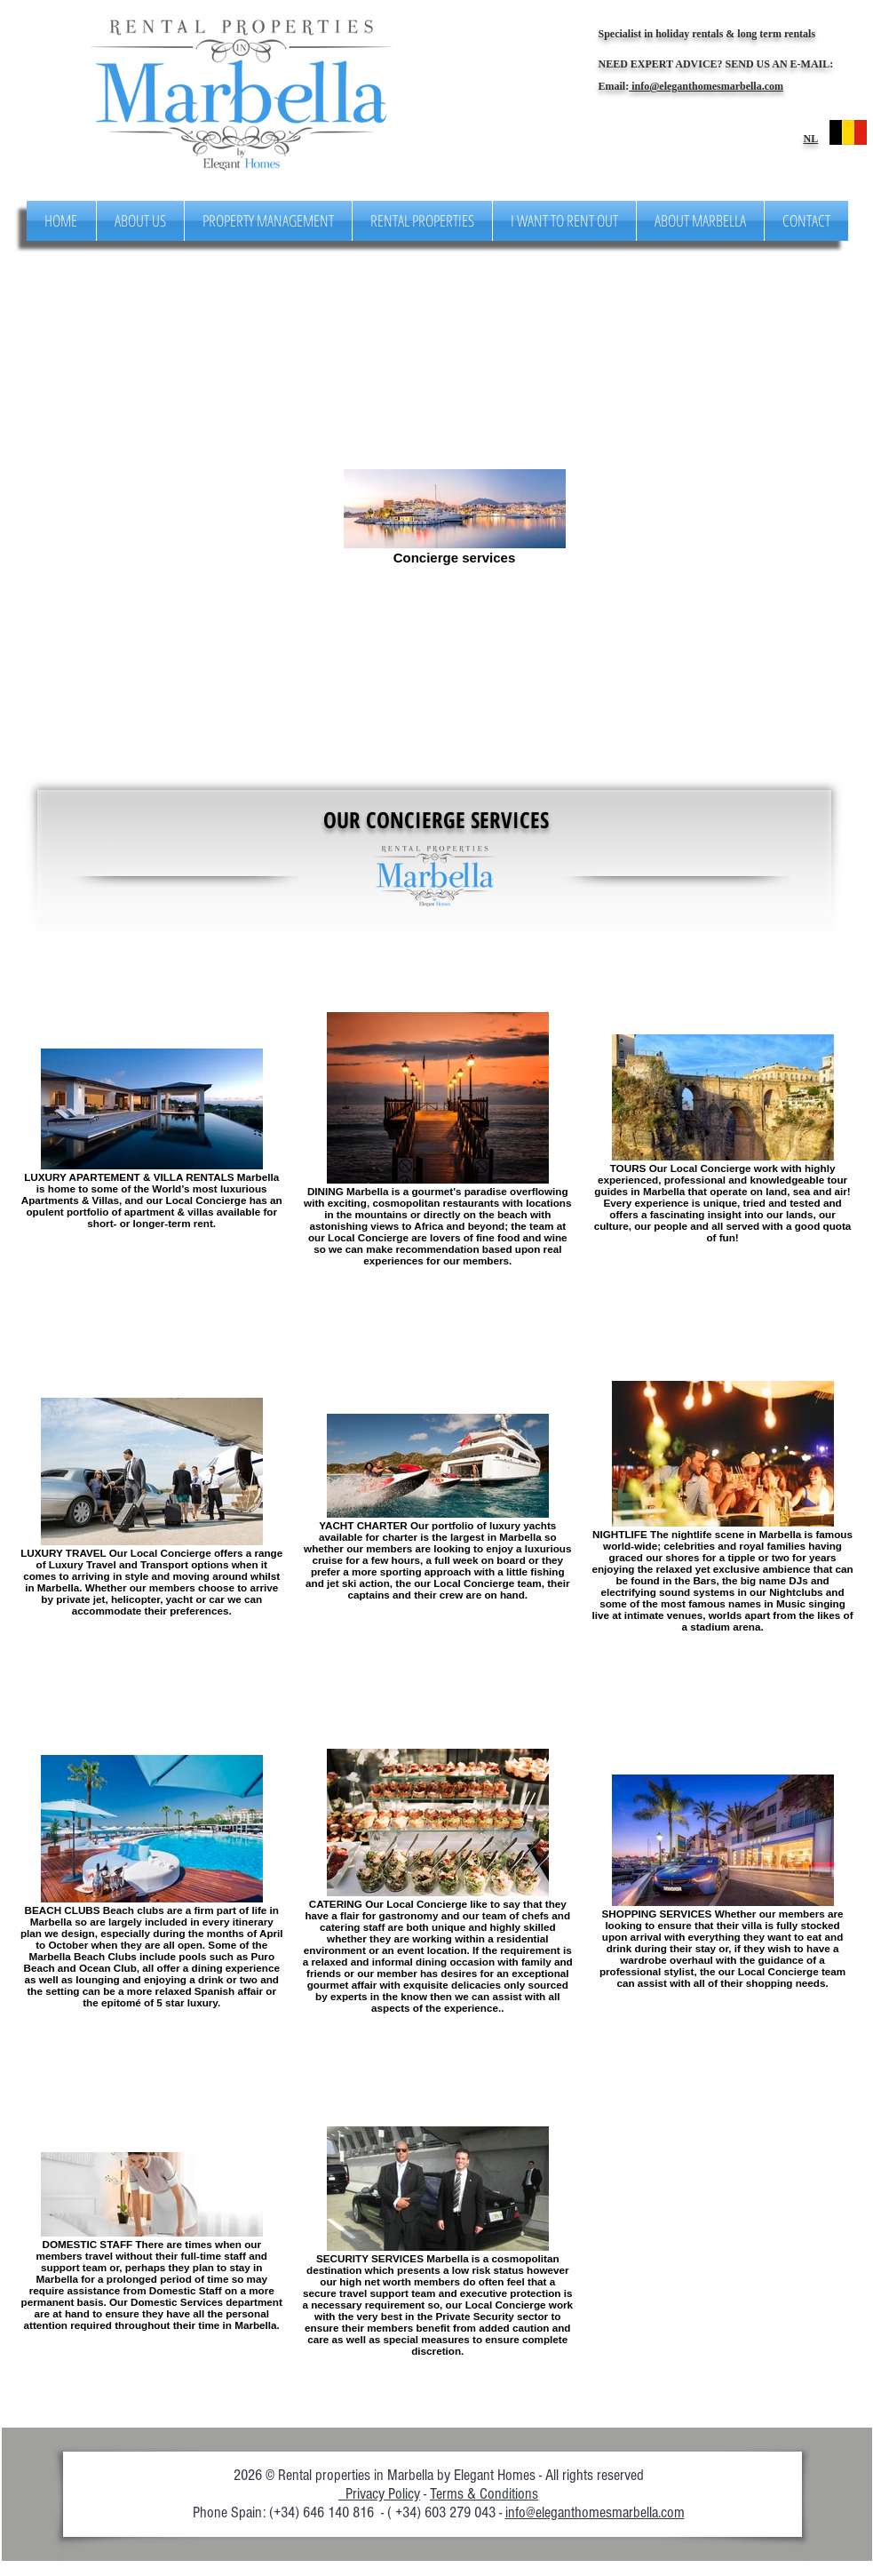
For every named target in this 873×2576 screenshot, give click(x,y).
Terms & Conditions (484, 2493)
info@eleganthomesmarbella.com (706, 86)
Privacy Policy (379, 2493)
